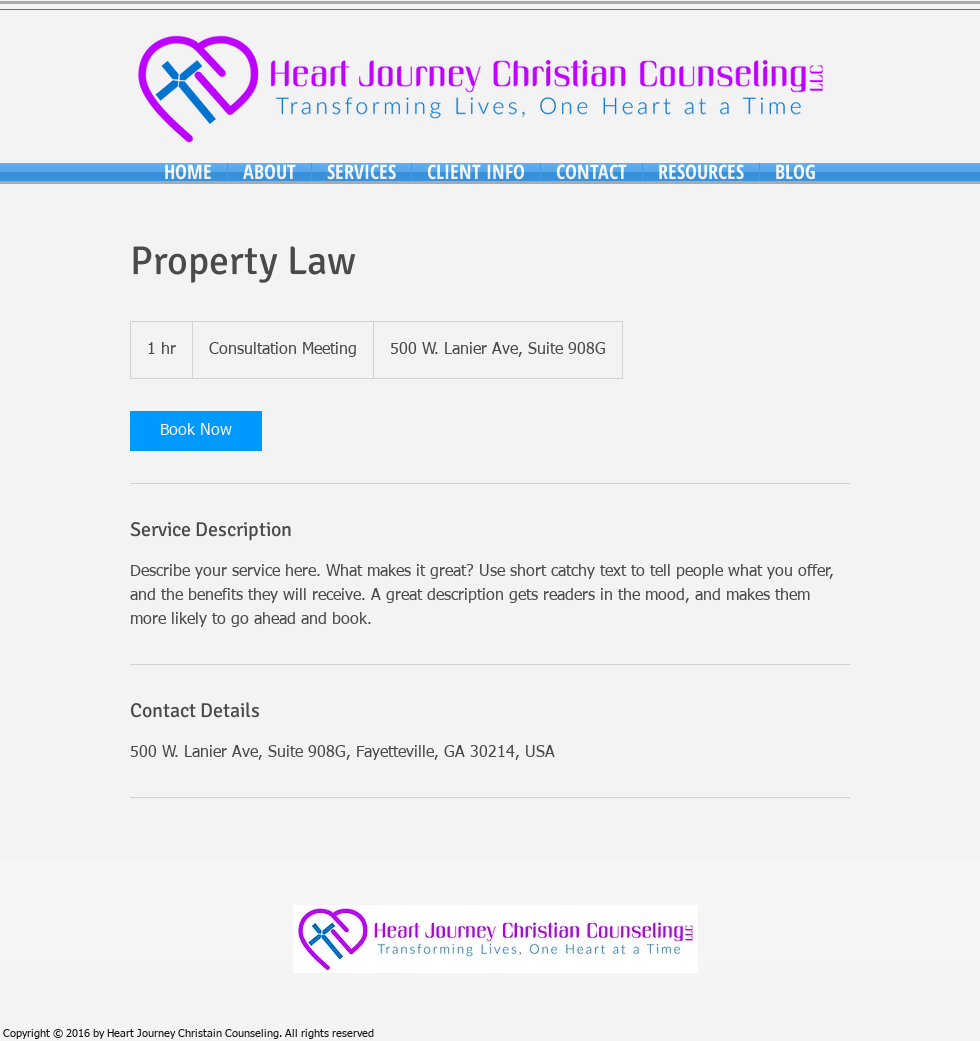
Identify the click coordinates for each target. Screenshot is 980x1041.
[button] (269, 172)
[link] (196, 431)
